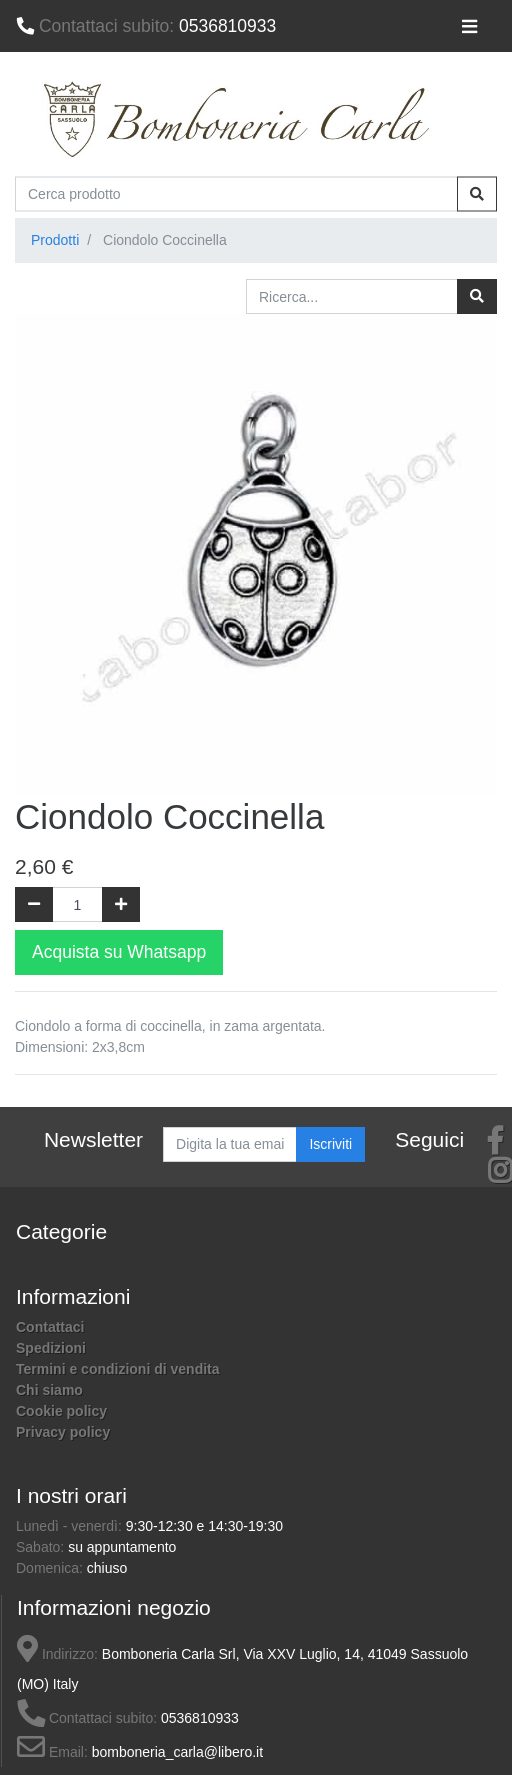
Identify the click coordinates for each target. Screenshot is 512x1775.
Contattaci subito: (87, 1718)
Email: (52, 1752)
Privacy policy (63, 1432)
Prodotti (55, 240)
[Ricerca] (477, 296)
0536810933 (146, 26)
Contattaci (50, 1327)
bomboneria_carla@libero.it (177, 1752)
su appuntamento (122, 1547)
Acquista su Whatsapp (119, 952)
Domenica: (51, 1568)
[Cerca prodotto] (236, 193)
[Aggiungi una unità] (121, 904)
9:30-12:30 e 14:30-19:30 (204, 1526)
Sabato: (42, 1547)
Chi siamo (49, 1390)
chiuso (107, 1568)
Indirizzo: (57, 1654)
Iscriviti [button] (330, 1144)
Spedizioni (51, 1348)
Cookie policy (61, 1411)
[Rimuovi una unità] (34, 904)
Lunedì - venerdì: (71, 1526)
